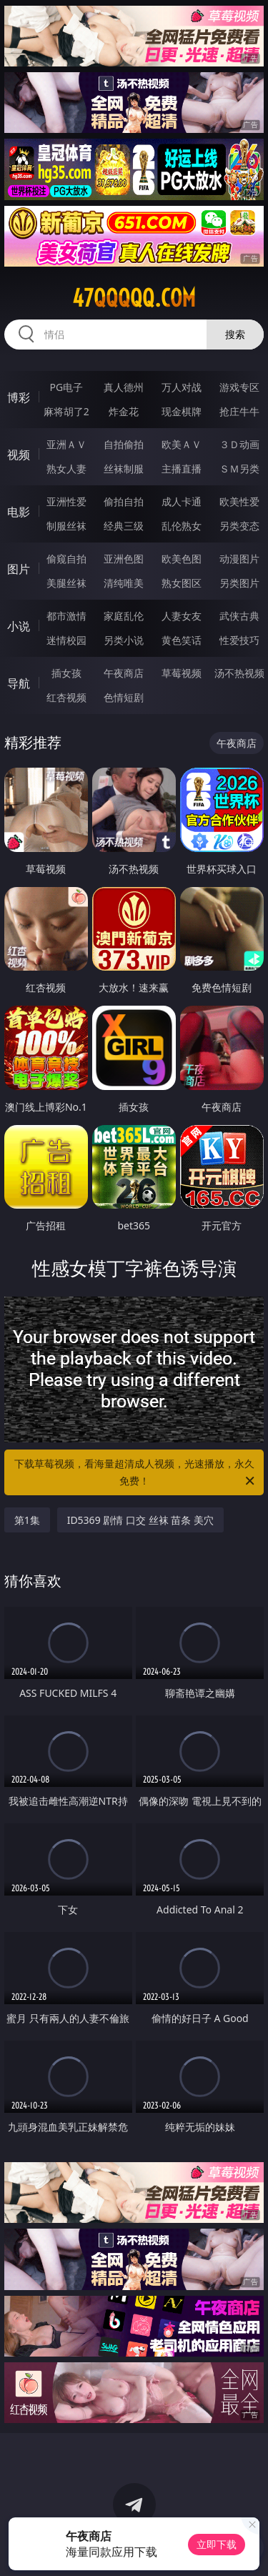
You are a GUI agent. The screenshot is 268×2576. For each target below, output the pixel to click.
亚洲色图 (124, 558)
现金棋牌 (182, 411)
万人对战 (182, 387)
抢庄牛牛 (239, 411)
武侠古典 (239, 616)
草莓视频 (182, 673)
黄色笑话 (182, 640)
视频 (18, 454)
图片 (18, 569)
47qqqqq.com (134, 298)
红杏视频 (66, 697)
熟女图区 (182, 583)
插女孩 (66, 673)
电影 (18, 512)
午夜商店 (124, 673)
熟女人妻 (66, 468)
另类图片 (239, 583)
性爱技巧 (239, 640)
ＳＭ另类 (239, 468)
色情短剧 (124, 697)
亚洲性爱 (66, 501)
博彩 (18, 397)
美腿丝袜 (66, 583)
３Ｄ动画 (239, 444)
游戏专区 (239, 387)
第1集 (27, 1520)
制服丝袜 (66, 525)
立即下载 (217, 2544)
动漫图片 (239, 558)
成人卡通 (182, 501)
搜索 (235, 334)
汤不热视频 (239, 673)
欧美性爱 (239, 501)
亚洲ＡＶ (66, 444)
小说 (18, 626)
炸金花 (124, 411)
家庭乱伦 (124, 616)
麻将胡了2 (66, 411)
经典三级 (124, 525)
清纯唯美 (124, 583)
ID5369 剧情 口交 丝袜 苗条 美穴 (140, 1520)
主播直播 (182, 468)
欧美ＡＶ (182, 444)
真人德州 (124, 387)
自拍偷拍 (124, 444)
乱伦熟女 (182, 525)
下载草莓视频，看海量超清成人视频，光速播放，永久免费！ (135, 1473)
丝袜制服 (124, 468)
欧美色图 (182, 558)
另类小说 (124, 640)
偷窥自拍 (66, 558)
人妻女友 (182, 616)
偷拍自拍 (124, 501)
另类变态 (239, 525)
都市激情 (66, 616)
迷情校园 (66, 640)
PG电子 (66, 387)
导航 (18, 683)
